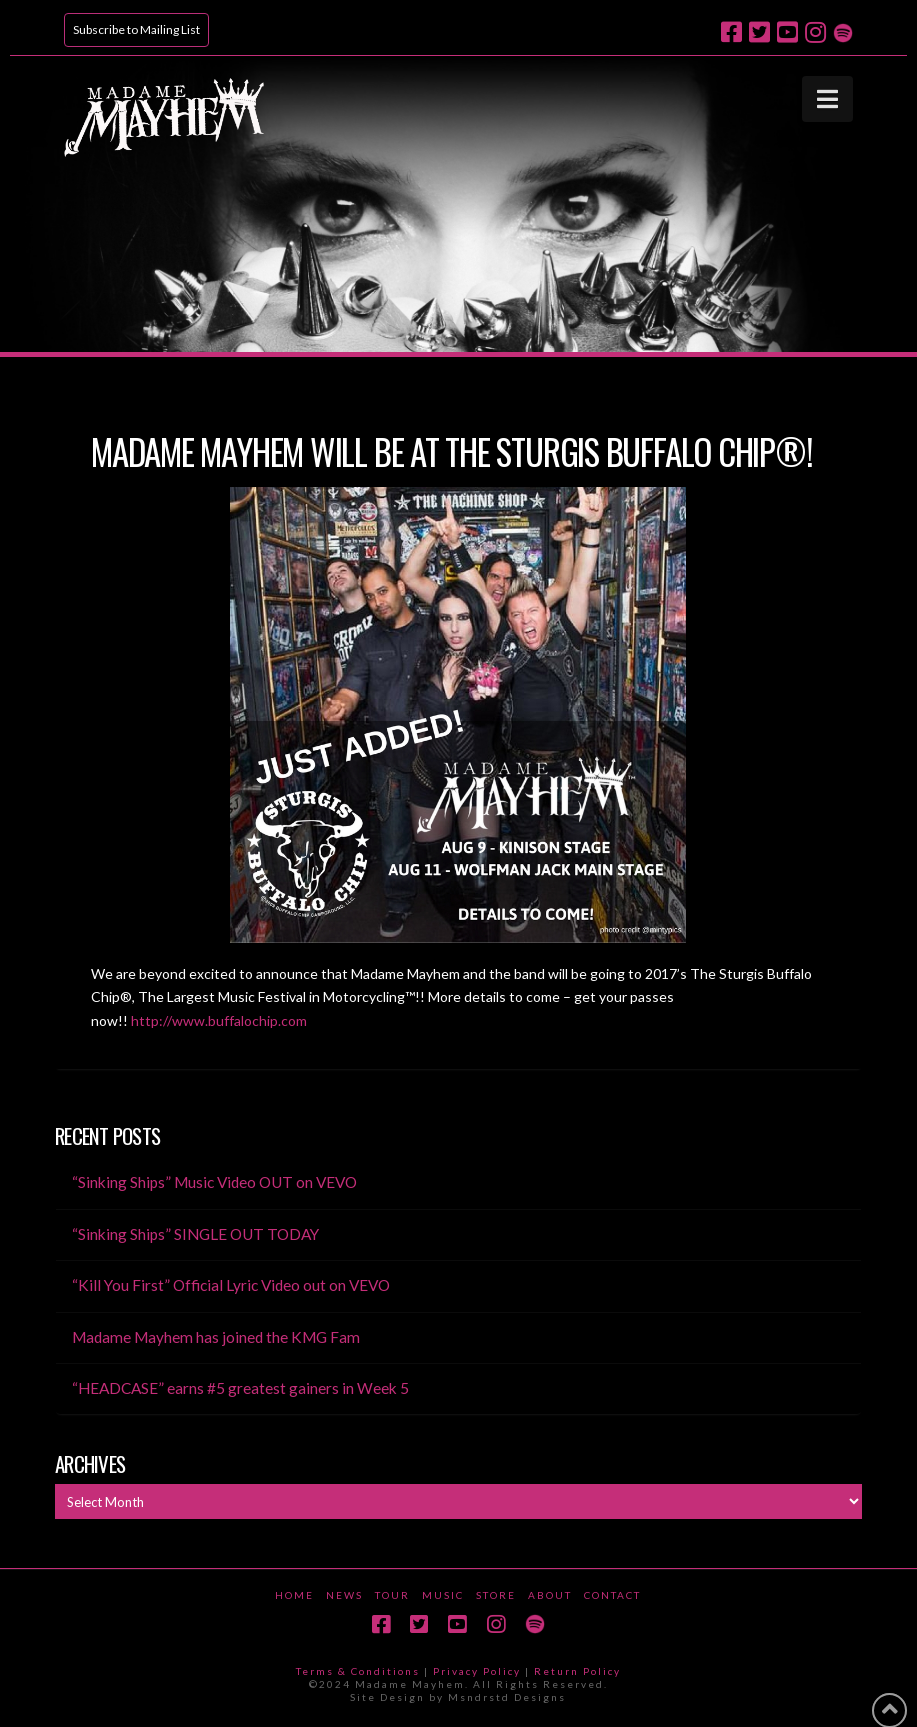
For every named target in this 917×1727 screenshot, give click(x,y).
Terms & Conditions (358, 1671)
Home (294, 1595)
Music (443, 1595)
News (344, 1595)
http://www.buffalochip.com (219, 1020)
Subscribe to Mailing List (136, 29)
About (550, 1595)
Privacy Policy (477, 1671)
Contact (612, 1595)
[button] (827, 99)
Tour (392, 1595)
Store (496, 1595)
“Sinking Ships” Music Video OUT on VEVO (214, 1182)
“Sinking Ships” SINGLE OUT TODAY (195, 1234)
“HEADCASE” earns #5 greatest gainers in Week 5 (240, 1388)
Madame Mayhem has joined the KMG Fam (216, 1337)
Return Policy (577, 1671)
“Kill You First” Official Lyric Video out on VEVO (231, 1285)
